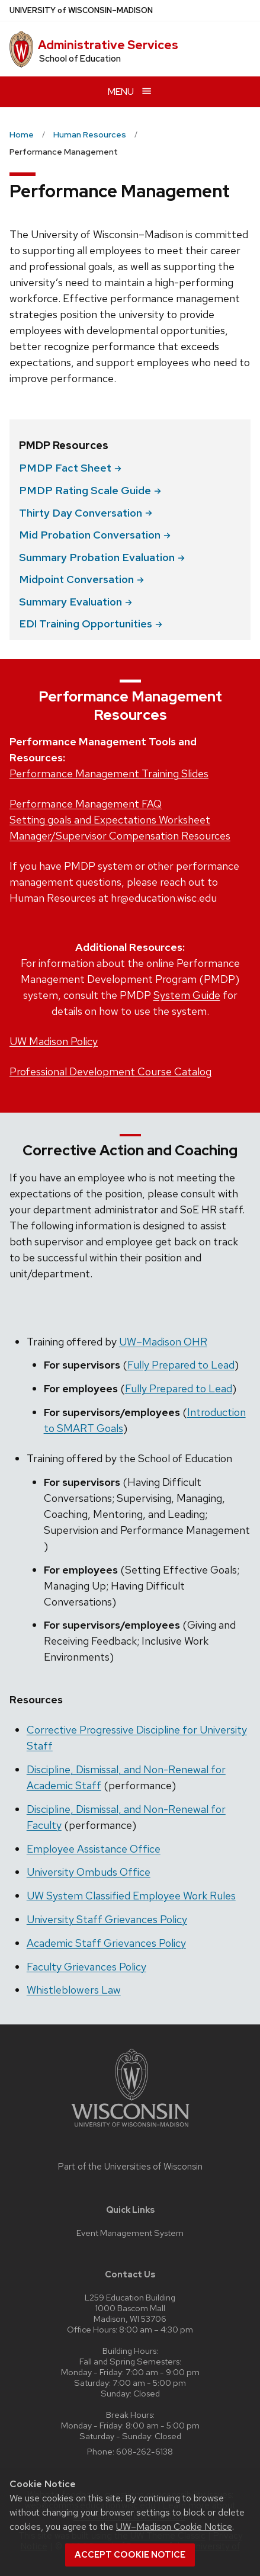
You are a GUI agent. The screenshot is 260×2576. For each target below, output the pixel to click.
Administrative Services (108, 45)
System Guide (186, 995)
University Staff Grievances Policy (107, 1919)
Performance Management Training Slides (108, 773)
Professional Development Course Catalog (110, 1071)
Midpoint (81, 579)
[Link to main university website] (130, 2129)
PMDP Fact (70, 468)
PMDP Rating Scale (90, 490)
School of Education (80, 59)
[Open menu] (130, 91)
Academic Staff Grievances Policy (106, 1943)
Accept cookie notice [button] (130, 2555)
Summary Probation (102, 557)
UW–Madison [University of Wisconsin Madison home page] (81, 10)
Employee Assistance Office (94, 1849)
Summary (75, 601)
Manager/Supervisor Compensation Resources (119, 835)
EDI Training (90, 623)
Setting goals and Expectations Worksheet (109, 819)
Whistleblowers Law (74, 1990)
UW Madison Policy (53, 1041)
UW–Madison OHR (163, 1341)
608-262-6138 (144, 2451)
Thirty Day (85, 513)
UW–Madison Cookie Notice (174, 2526)
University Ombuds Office (88, 1872)
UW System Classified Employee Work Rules (131, 1895)
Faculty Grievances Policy (86, 1966)
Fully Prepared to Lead (181, 1365)
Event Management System (130, 2232)
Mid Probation (95, 535)
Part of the (130, 2167)
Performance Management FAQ (85, 803)
